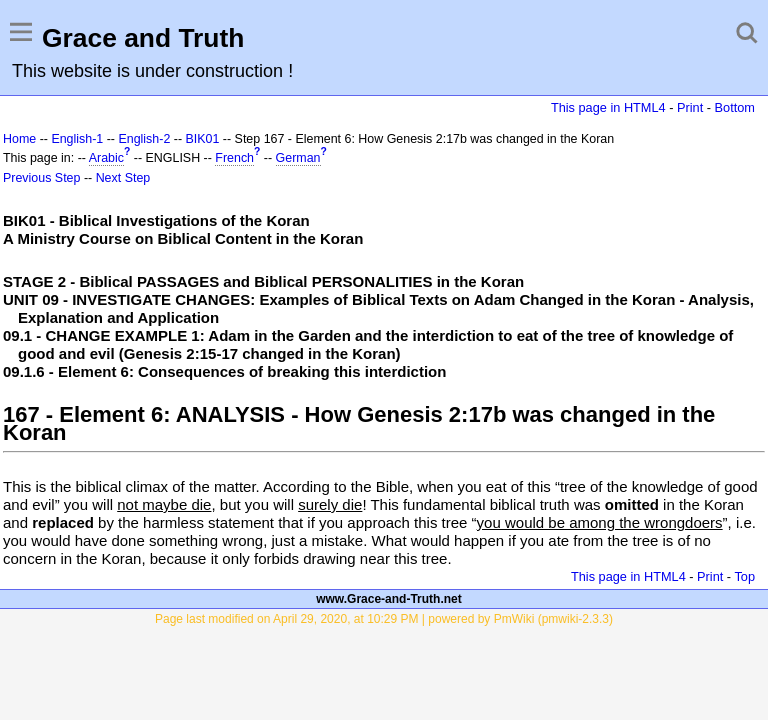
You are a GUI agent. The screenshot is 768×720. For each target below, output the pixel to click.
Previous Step (41, 178)
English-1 (77, 139)
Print (690, 107)
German (298, 158)
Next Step (123, 178)
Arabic (106, 158)
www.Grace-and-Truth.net (389, 599)
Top (744, 576)
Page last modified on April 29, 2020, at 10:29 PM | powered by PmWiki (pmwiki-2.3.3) (384, 619)
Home (19, 139)
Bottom (735, 107)
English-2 (144, 139)
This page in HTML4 (608, 107)
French (234, 158)
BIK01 (203, 139)
